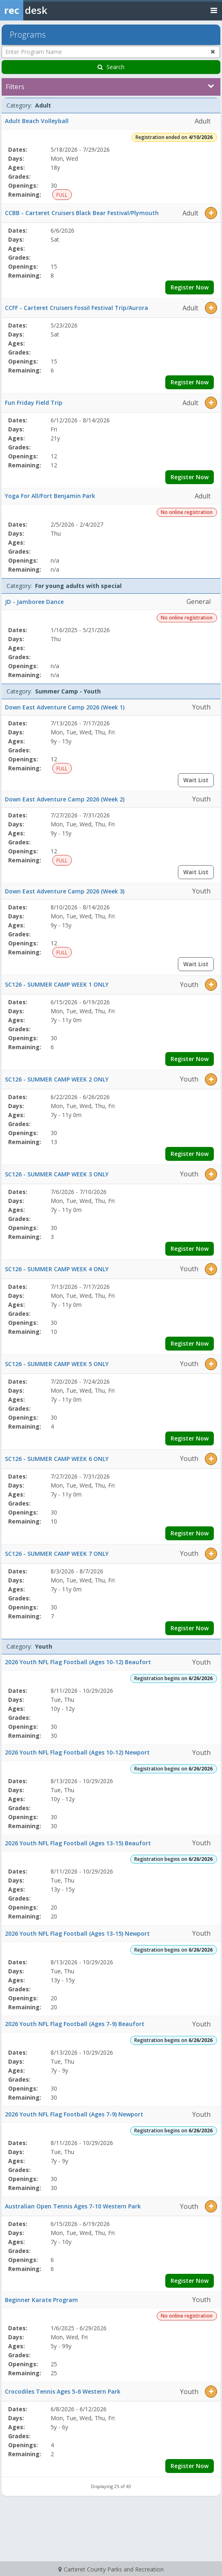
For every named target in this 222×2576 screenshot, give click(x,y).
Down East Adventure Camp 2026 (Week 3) (64, 891)
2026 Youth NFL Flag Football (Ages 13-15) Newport (77, 1933)
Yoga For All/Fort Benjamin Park (50, 496)
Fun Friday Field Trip (33, 402)
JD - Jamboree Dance (34, 602)
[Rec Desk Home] (45, 10)
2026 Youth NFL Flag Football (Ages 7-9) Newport (74, 2114)
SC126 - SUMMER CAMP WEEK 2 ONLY (57, 1079)
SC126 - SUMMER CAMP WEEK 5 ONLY (57, 1364)
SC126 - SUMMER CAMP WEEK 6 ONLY (57, 1459)
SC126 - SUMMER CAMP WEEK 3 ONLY (57, 1174)
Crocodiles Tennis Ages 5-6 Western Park (62, 2391)
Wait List (196, 780)
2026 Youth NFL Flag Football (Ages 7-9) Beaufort (74, 2024)
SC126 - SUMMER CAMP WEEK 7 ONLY (57, 1553)
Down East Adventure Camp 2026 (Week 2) (64, 799)
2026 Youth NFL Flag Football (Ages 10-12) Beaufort (78, 1662)
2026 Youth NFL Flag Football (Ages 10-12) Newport (77, 1752)
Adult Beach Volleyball (37, 121)
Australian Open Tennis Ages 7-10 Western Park (73, 2206)
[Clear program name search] (213, 51)
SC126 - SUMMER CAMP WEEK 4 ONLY (57, 1269)
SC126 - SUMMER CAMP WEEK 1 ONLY (57, 984)
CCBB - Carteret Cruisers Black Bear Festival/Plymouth (82, 213)
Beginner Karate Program (41, 2300)
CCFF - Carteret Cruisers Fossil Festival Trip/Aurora (76, 308)
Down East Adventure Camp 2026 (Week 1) (64, 707)
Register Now (190, 287)
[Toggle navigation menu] (214, 10)
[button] (211, 213)
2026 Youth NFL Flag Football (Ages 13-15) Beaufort (78, 1843)
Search (111, 67)
